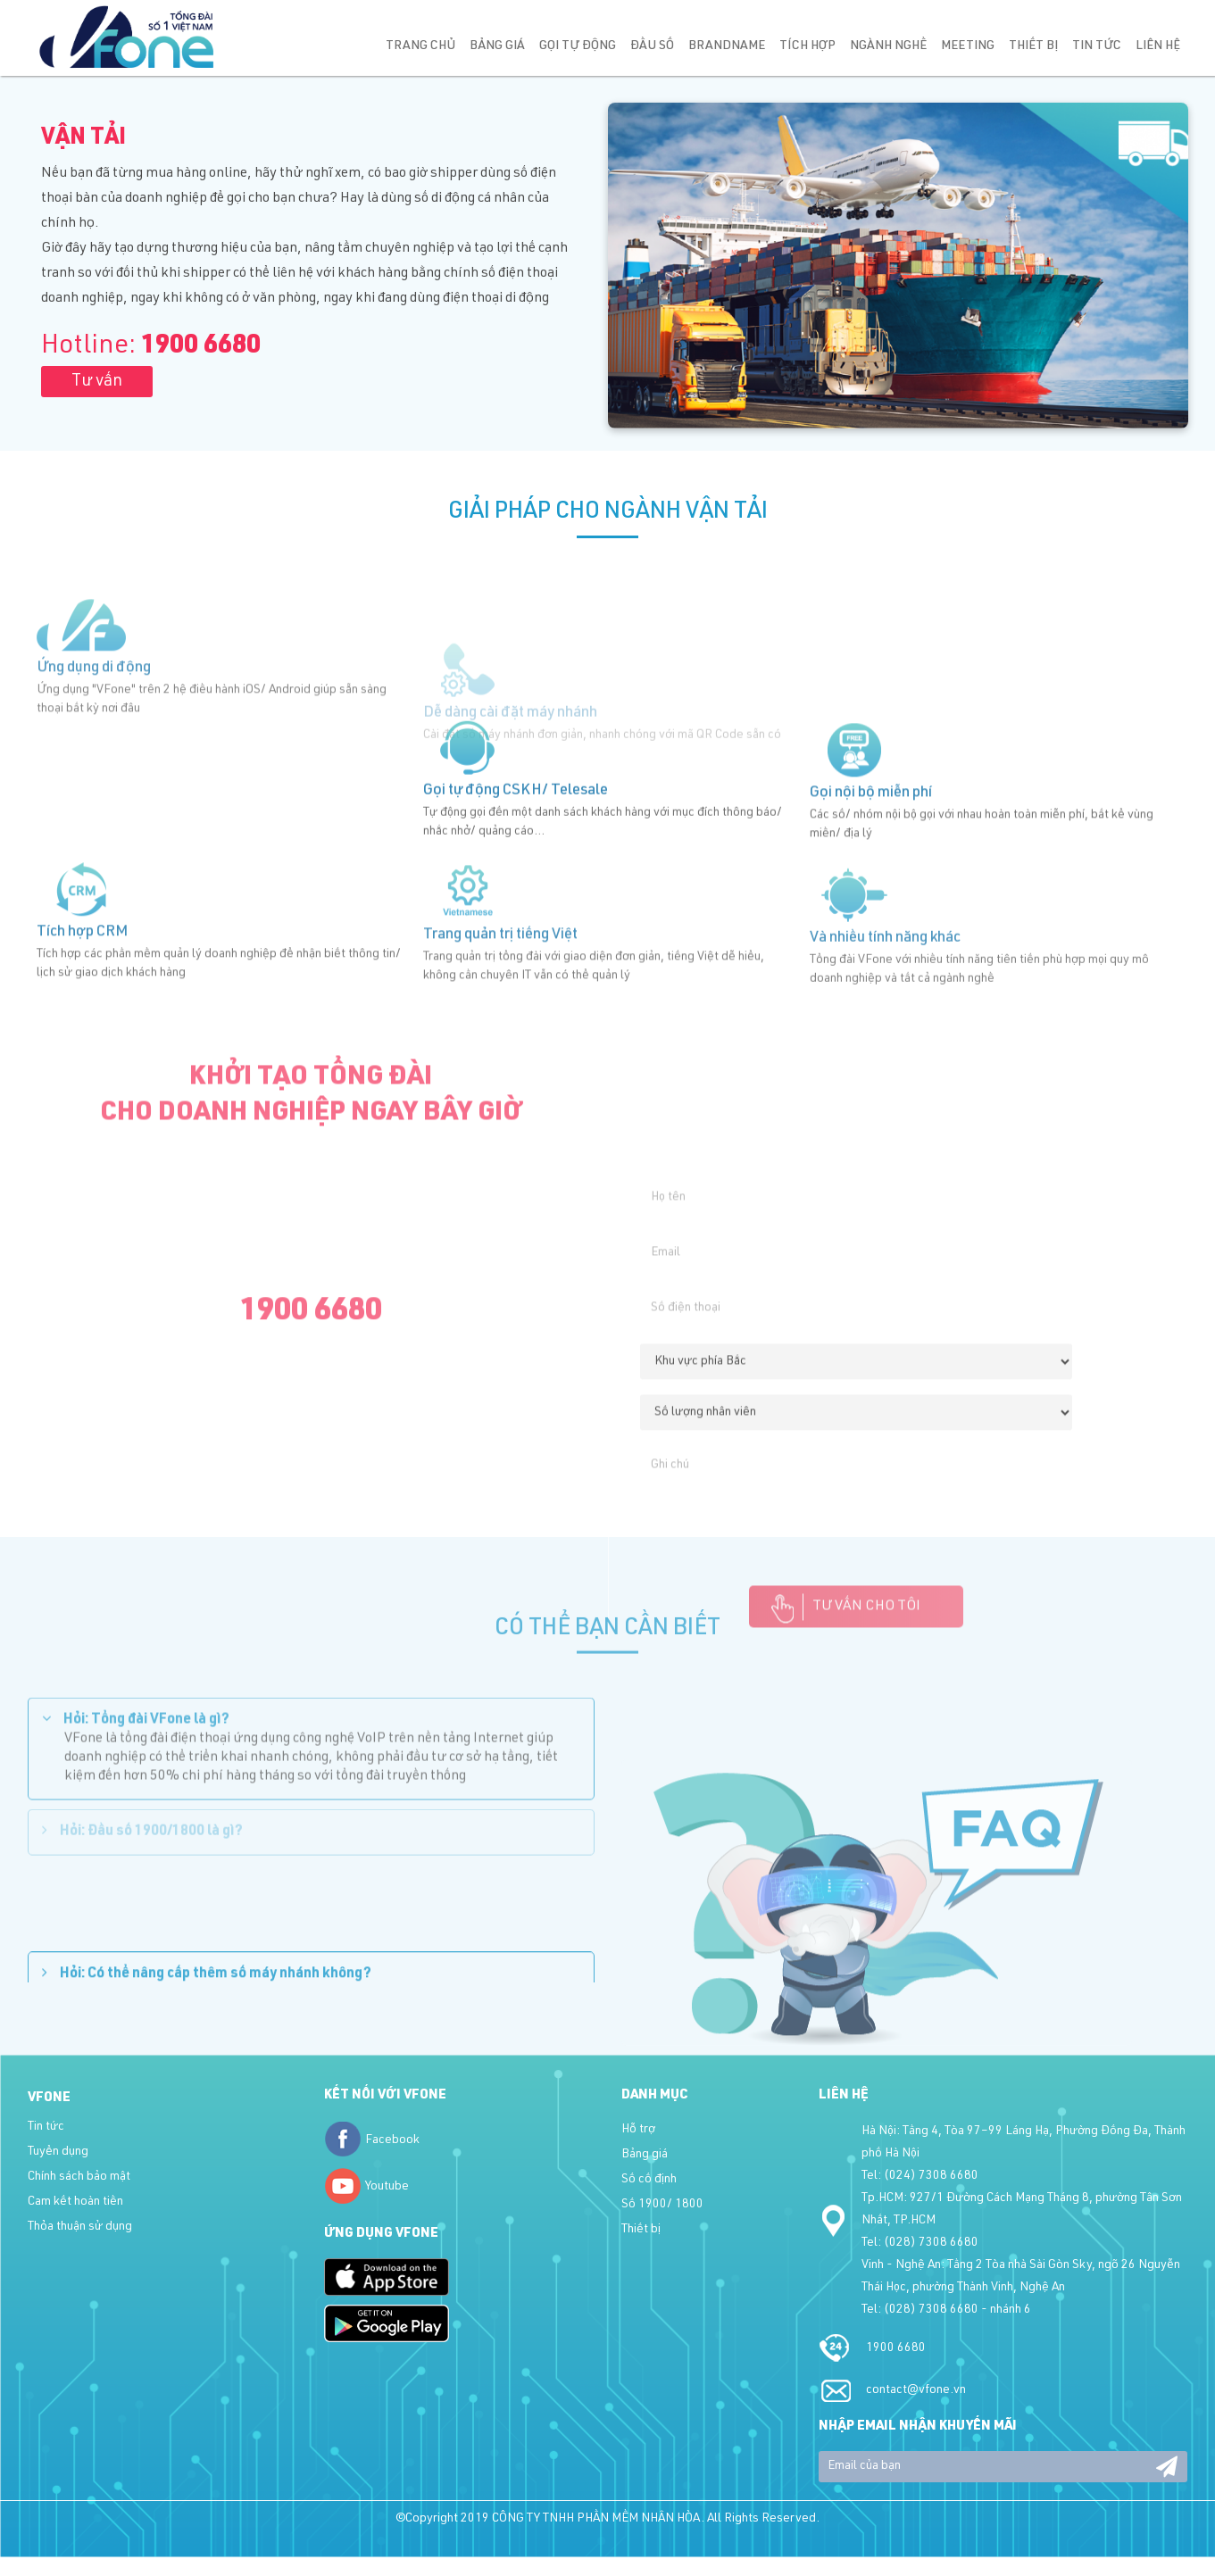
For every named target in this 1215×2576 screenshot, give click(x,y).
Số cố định (649, 2179)
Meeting (967, 46)
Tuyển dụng (58, 2152)
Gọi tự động (577, 46)
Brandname (726, 46)
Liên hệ (1158, 46)
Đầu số (652, 46)
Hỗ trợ (638, 2129)
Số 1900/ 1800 (662, 2204)
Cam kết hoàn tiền (75, 2202)
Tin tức (1096, 46)
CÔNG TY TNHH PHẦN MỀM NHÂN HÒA (596, 2519)
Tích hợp (807, 46)
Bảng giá (497, 46)
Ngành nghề (888, 46)
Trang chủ (420, 46)
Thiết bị (1033, 46)
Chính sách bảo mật (79, 2177)
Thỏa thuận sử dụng (80, 2227)
